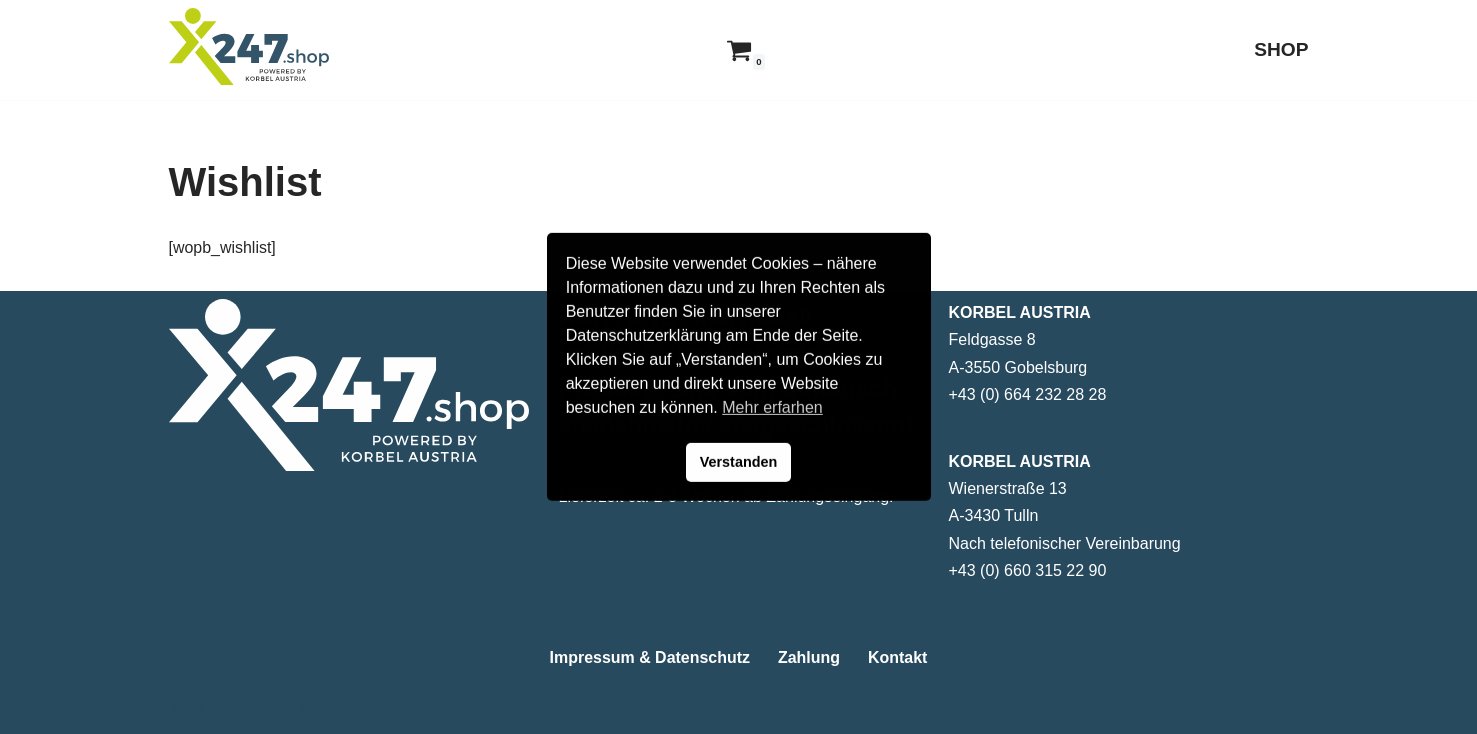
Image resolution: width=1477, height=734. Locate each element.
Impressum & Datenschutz (649, 657)
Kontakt (898, 657)
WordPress (370, 708)
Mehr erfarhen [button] (772, 407)
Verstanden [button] (739, 462)
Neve (187, 708)
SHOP (1281, 49)
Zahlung (809, 657)
